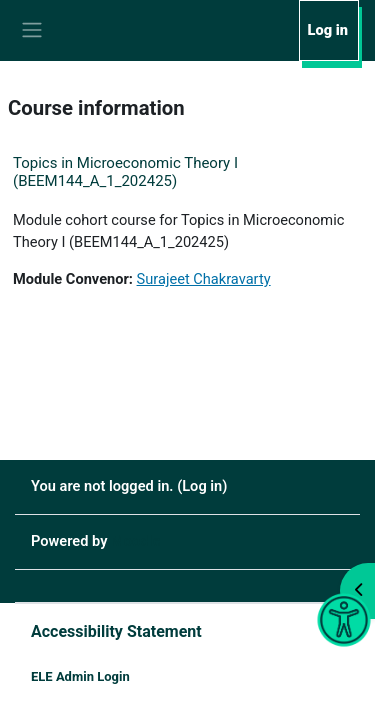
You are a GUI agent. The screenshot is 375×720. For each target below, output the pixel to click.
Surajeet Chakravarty (204, 279)
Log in (328, 30)
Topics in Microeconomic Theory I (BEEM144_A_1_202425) (125, 172)
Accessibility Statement (116, 631)
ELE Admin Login (80, 676)
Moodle (135, 541)
